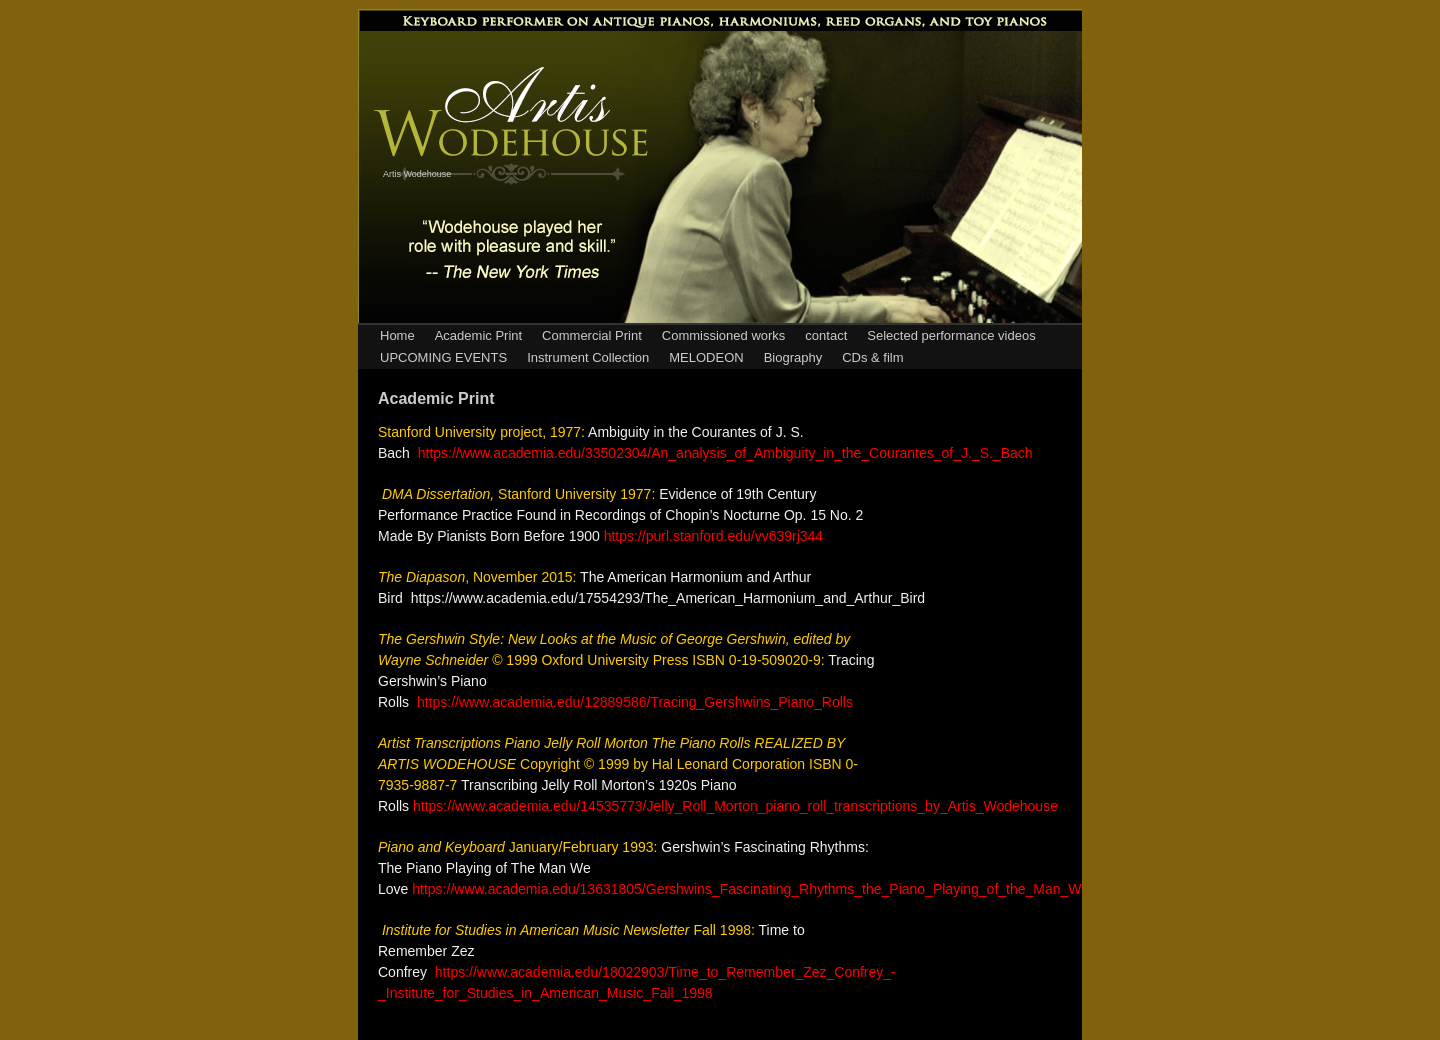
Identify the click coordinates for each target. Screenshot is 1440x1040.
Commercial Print (592, 335)
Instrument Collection (588, 357)
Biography (793, 357)
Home (397, 335)
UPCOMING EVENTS (443, 357)
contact (826, 335)
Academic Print (478, 335)
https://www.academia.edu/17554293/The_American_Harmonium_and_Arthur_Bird (668, 598)
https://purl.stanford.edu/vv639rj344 (713, 536)
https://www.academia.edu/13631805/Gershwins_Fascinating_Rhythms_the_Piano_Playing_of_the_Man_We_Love (769, 889)
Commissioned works (724, 335)
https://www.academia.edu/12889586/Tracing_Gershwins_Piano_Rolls (635, 702)
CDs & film (872, 357)
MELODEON (706, 357)
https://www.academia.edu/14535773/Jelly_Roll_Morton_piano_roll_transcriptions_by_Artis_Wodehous (731, 806)
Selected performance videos (951, 335)
